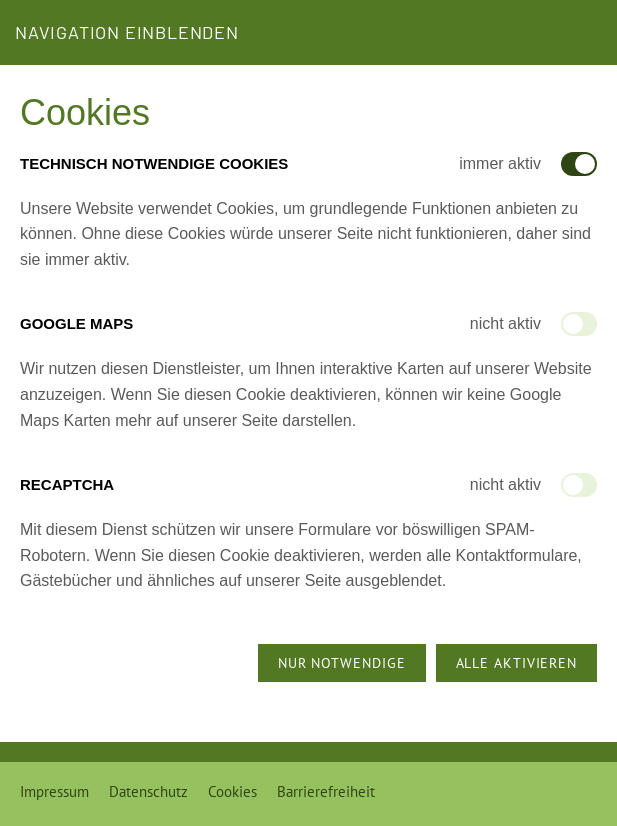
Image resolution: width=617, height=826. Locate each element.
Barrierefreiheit (326, 791)
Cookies (232, 791)
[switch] (579, 324)
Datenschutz (148, 791)
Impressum (54, 791)
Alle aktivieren (517, 663)
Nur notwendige (342, 663)
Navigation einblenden (127, 32)
